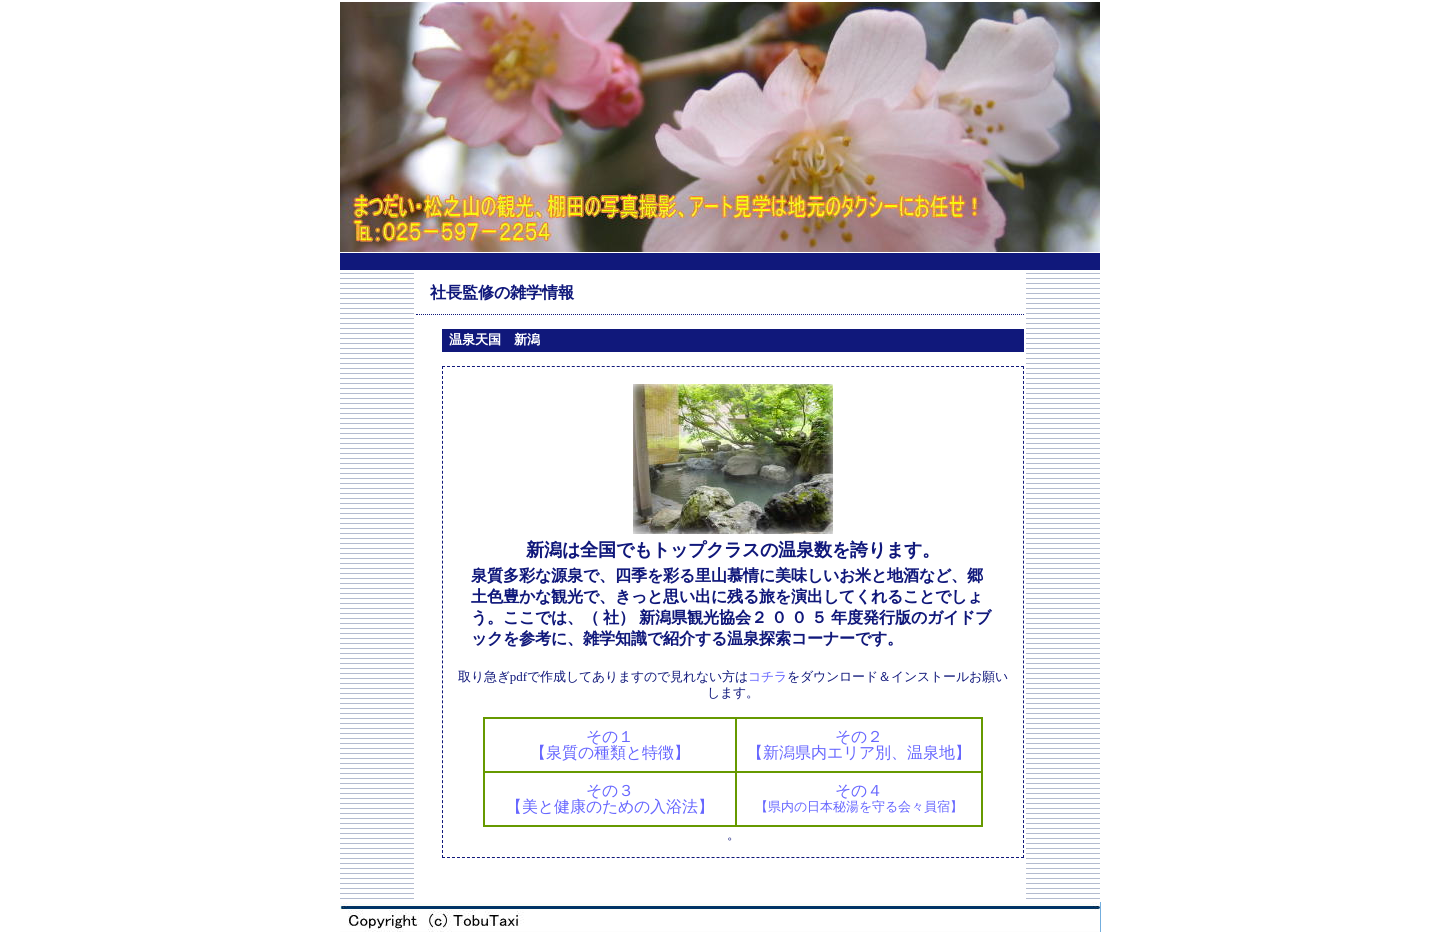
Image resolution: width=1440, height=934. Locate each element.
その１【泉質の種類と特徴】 (610, 744)
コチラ (767, 676)
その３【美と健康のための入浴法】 (610, 798)
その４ (859, 798)
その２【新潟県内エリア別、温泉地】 (859, 744)
